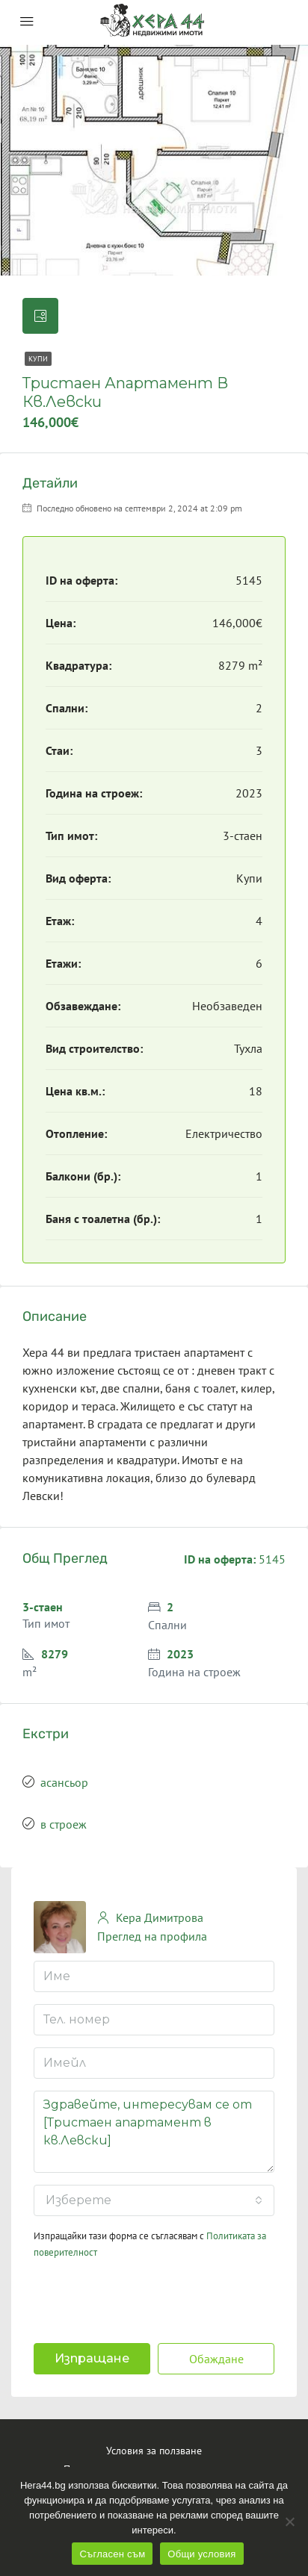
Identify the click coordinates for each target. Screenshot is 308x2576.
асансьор (64, 1782)
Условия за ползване (154, 2450)
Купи (38, 359)
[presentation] (130, 2297)
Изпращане (92, 2358)
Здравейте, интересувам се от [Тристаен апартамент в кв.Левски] (154, 2132)
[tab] (40, 316)
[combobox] (154, 2200)
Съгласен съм (112, 2554)
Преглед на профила (152, 1936)
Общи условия (201, 2554)
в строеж (63, 1824)
